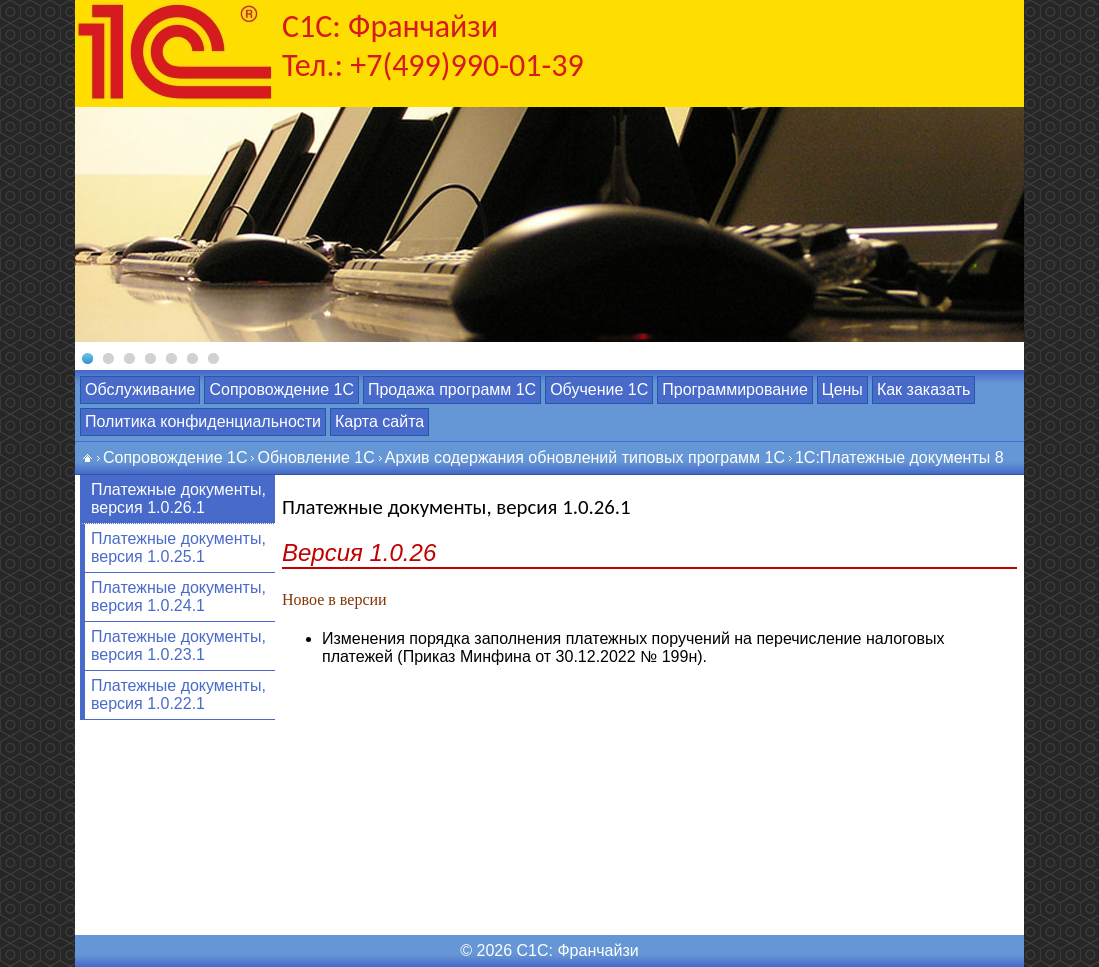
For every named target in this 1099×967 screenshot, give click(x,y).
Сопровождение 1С (281, 389)
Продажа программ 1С (452, 389)
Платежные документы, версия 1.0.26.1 (178, 498)
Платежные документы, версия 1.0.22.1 (178, 694)
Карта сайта (379, 421)
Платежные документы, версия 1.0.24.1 (178, 596)
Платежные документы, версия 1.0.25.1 (178, 547)
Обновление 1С (315, 457)
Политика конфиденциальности (203, 421)
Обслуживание (140, 389)
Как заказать (924, 389)
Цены (842, 389)
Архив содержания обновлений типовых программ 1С (585, 457)
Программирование (735, 389)
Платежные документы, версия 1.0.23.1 (178, 645)
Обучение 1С (599, 389)
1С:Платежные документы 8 (899, 457)
